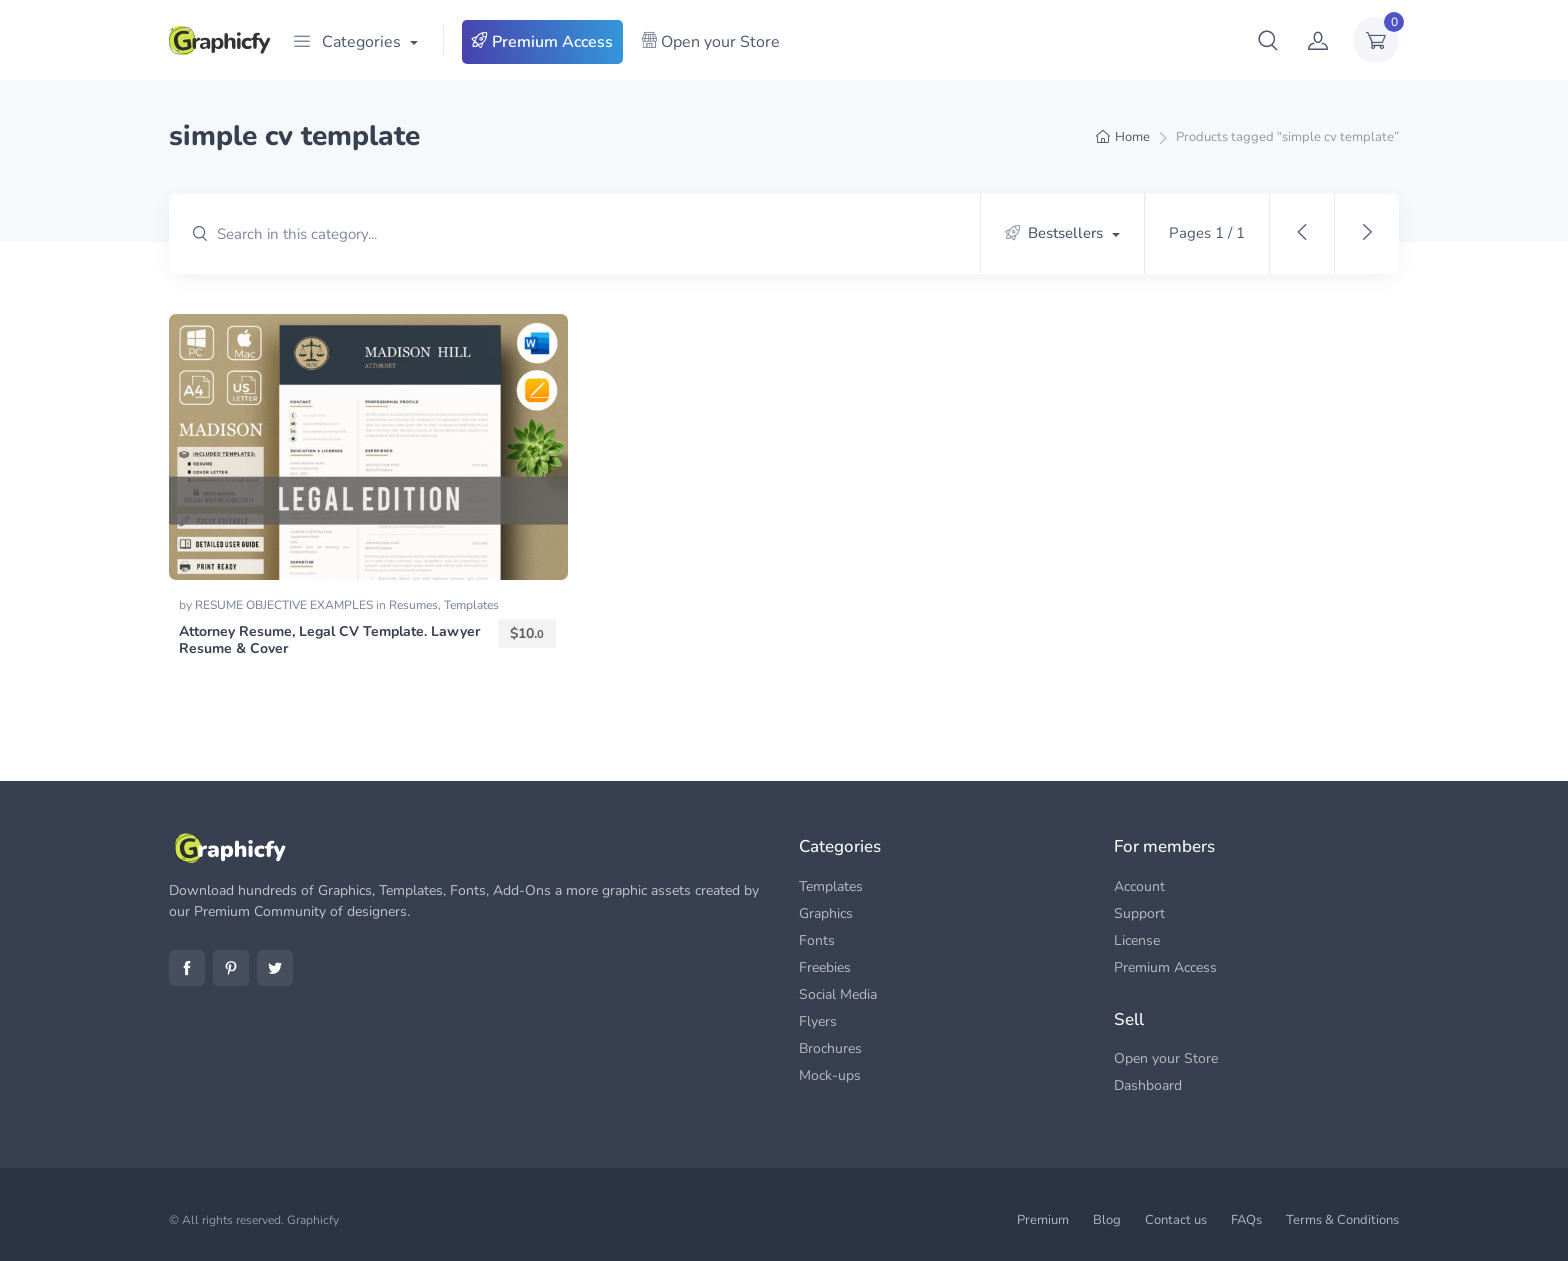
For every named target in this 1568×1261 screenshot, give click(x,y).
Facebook (187, 968)
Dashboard (1148, 1085)
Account (1139, 886)
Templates (471, 605)
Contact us (1176, 1220)
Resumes (413, 605)
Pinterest (231, 968)
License (1137, 940)
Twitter (275, 968)
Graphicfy (313, 1220)
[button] (1268, 40)
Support (1139, 913)
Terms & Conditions (1342, 1220)
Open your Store (710, 42)
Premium (1043, 1220)
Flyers (818, 1021)
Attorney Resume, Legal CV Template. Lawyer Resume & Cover (329, 640)
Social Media (838, 994)
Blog (1107, 1220)
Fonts (817, 940)
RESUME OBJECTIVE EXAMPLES (285, 605)
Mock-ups (830, 1075)
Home (1132, 137)
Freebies (825, 967)
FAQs (1246, 1220)
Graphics (826, 913)
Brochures (830, 1048)
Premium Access (542, 42)
